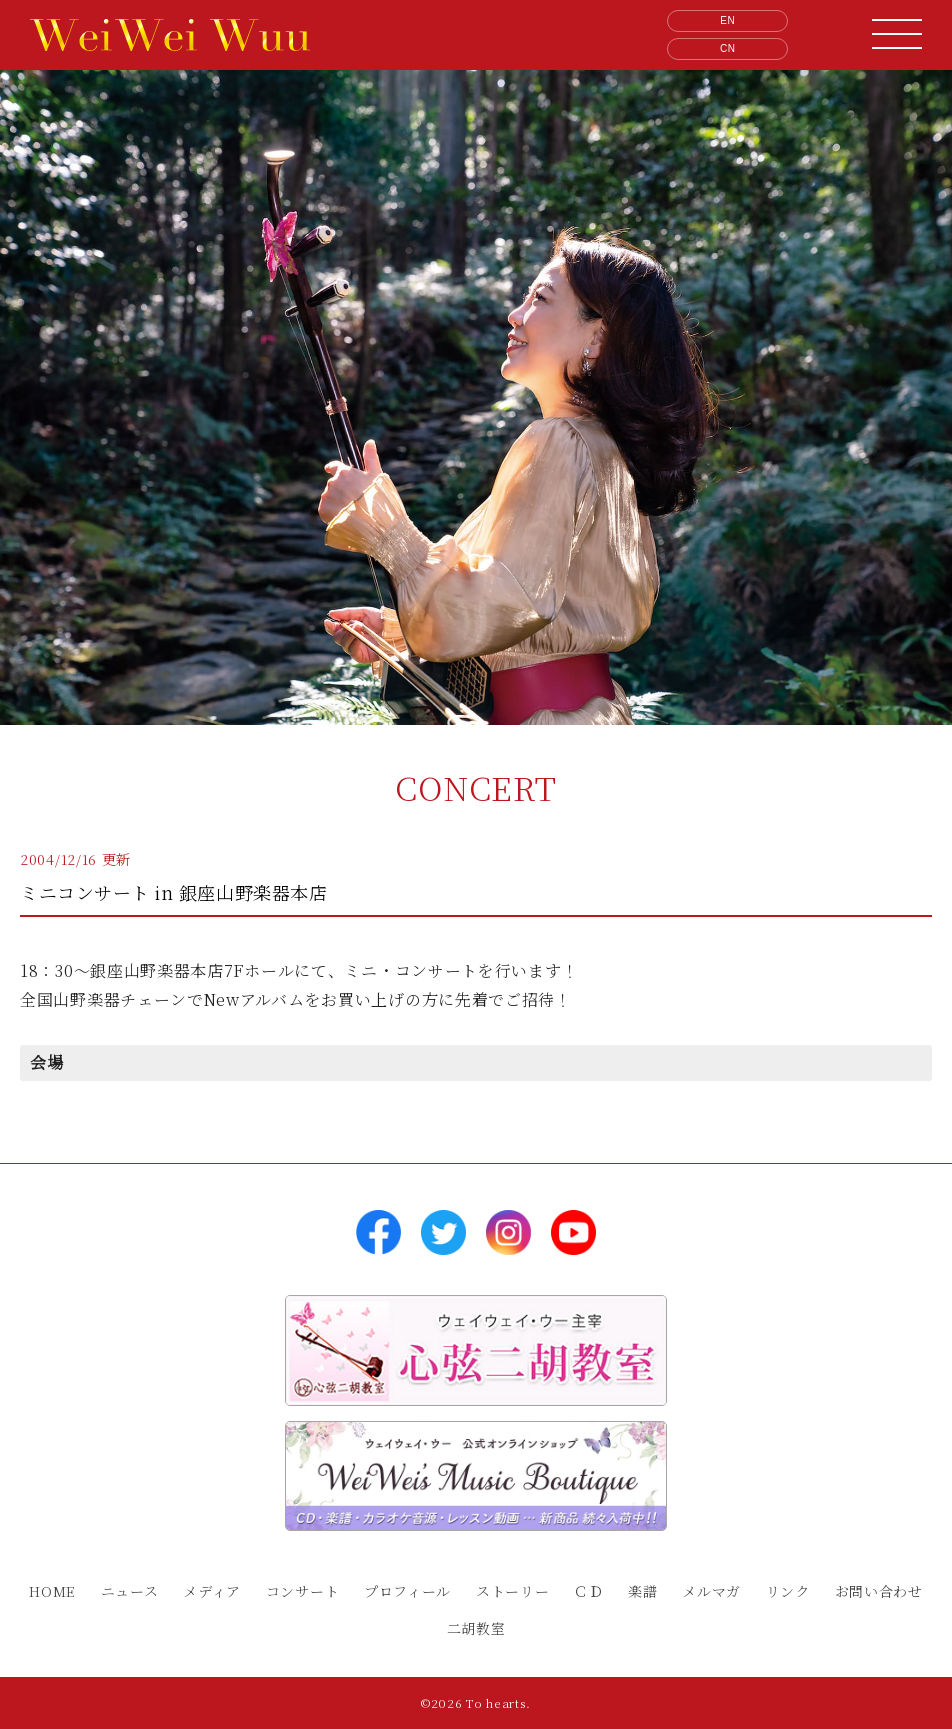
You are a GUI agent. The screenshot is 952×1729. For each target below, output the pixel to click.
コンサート (303, 1591)
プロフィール (407, 1591)
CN (728, 48)
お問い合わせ (879, 1591)
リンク (788, 1591)
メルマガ (711, 1591)
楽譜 (642, 1591)
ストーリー (513, 1591)
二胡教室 (476, 1628)
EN (727, 20)
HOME (52, 1591)
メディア (212, 1591)
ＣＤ (588, 1591)
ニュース (130, 1591)
